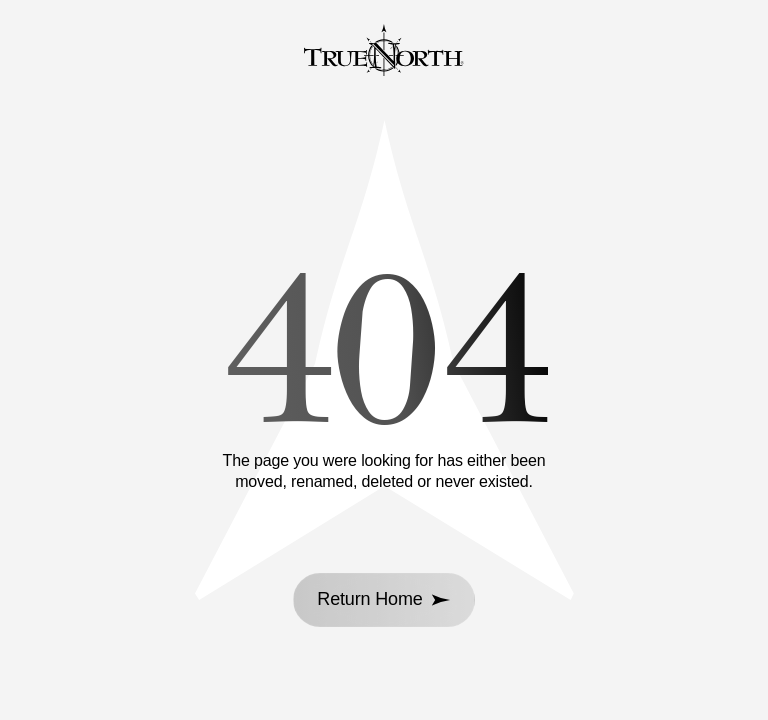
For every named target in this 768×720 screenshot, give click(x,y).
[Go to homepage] (384, 53)
